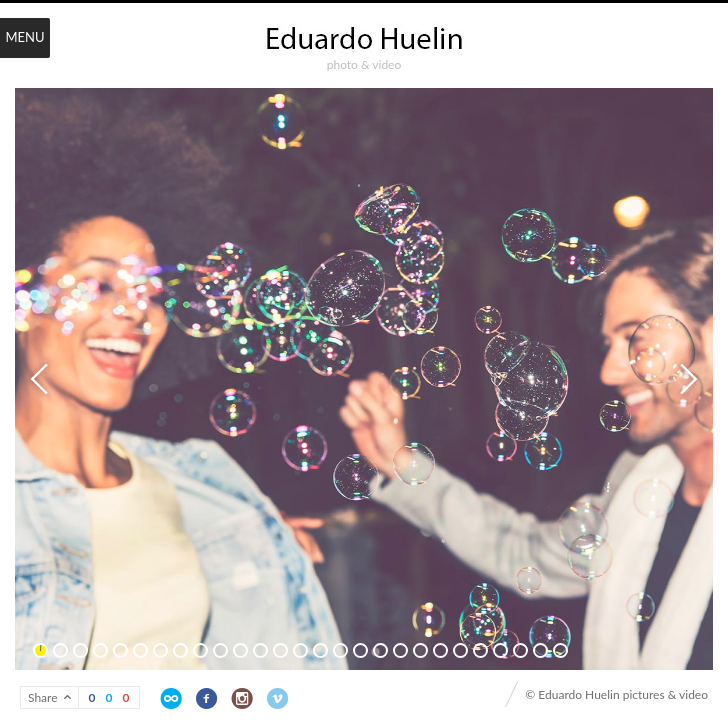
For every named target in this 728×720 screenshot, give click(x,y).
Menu (24, 37)
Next (686, 379)
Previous (42, 379)
